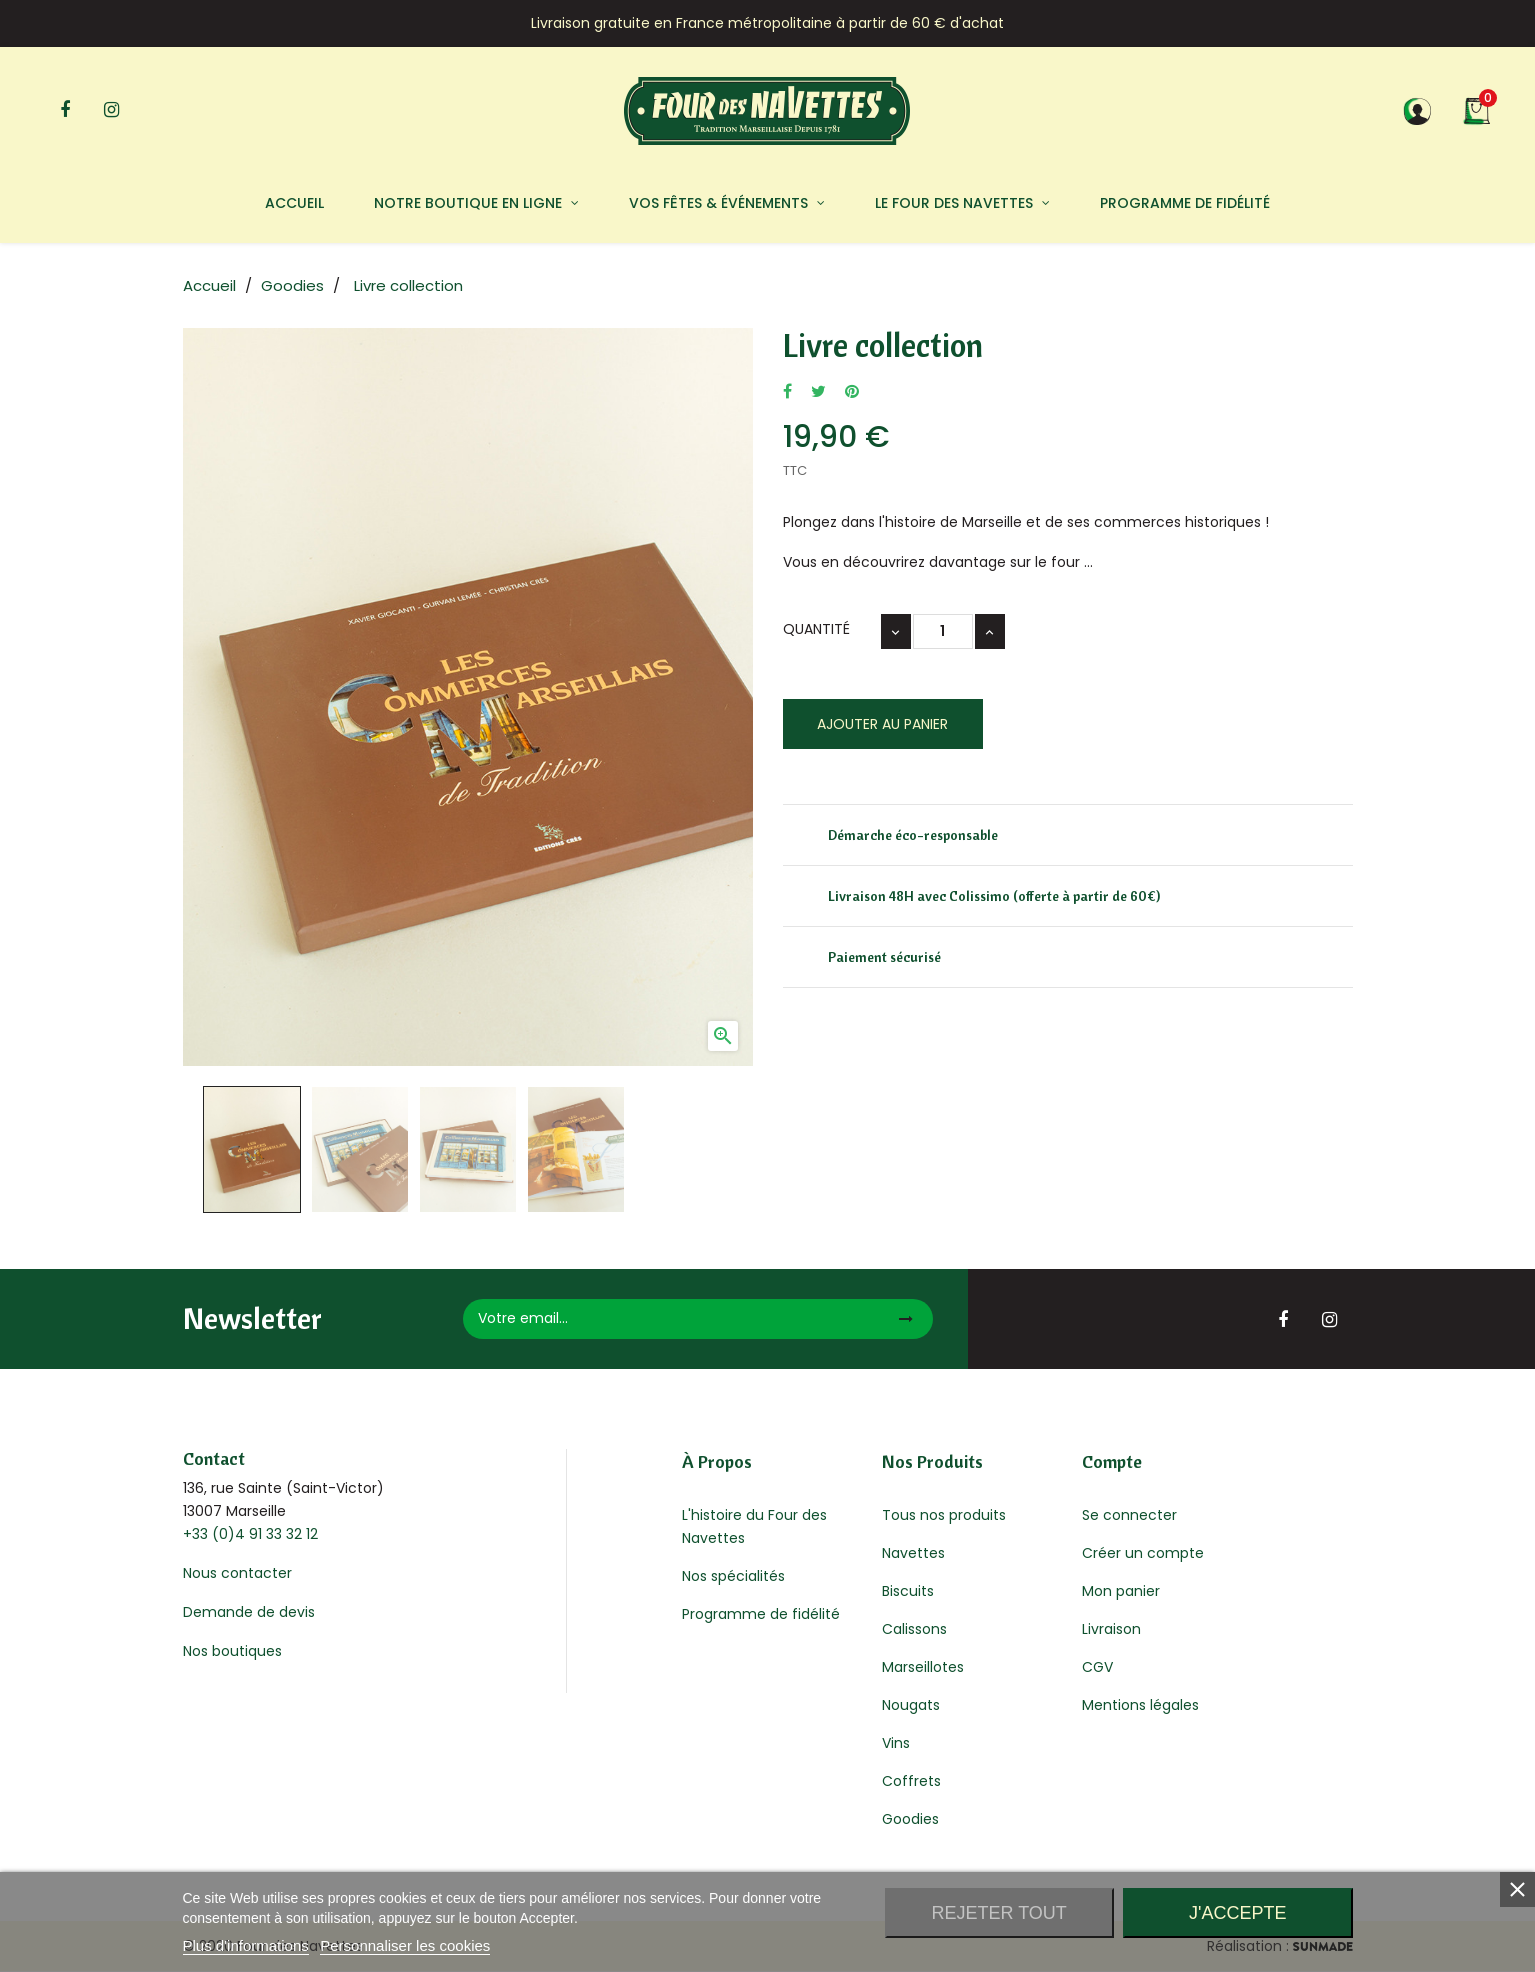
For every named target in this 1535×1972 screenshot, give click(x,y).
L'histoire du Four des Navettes (754, 1526)
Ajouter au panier (882, 724)
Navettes (913, 1553)
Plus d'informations (246, 1945)
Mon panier (1121, 1591)
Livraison (1111, 1629)
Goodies (910, 1819)
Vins (896, 1743)
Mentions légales (1140, 1705)
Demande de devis (249, 1612)
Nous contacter (237, 1573)
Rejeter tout (998, 1913)
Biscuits (908, 1591)
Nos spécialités (733, 1576)
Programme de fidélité (761, 1614)
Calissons (914, 1629)
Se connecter (1129, 1515)
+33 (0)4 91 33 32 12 (250, 1534)
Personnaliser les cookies (405, 1945)
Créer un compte (1143, 1553)
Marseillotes (923, 1667)
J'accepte (1237, 1913)
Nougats (911, 1705)
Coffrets (911, 1781)
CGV (1097, 1667)
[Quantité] (943, 631)
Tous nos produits (944, 1515)
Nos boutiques (232, 1651)
